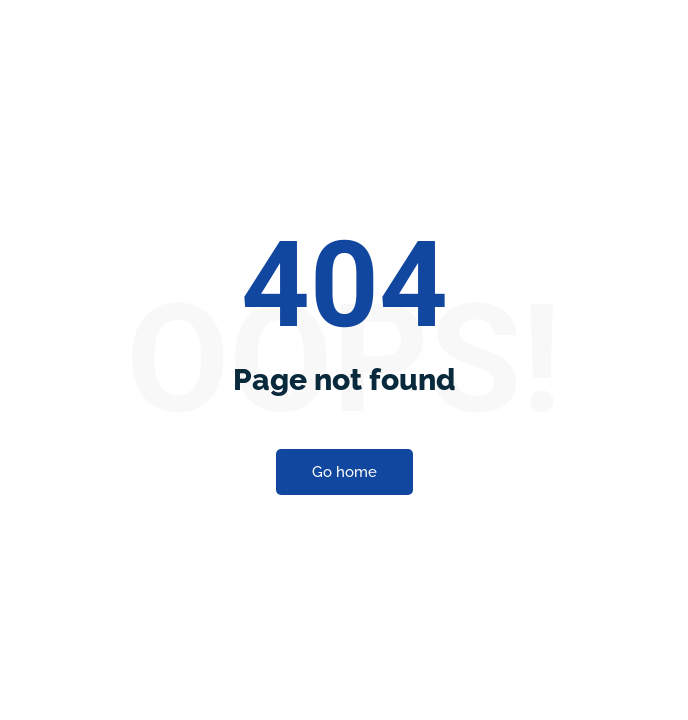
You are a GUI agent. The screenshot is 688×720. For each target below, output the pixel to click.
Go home (344, 347)
